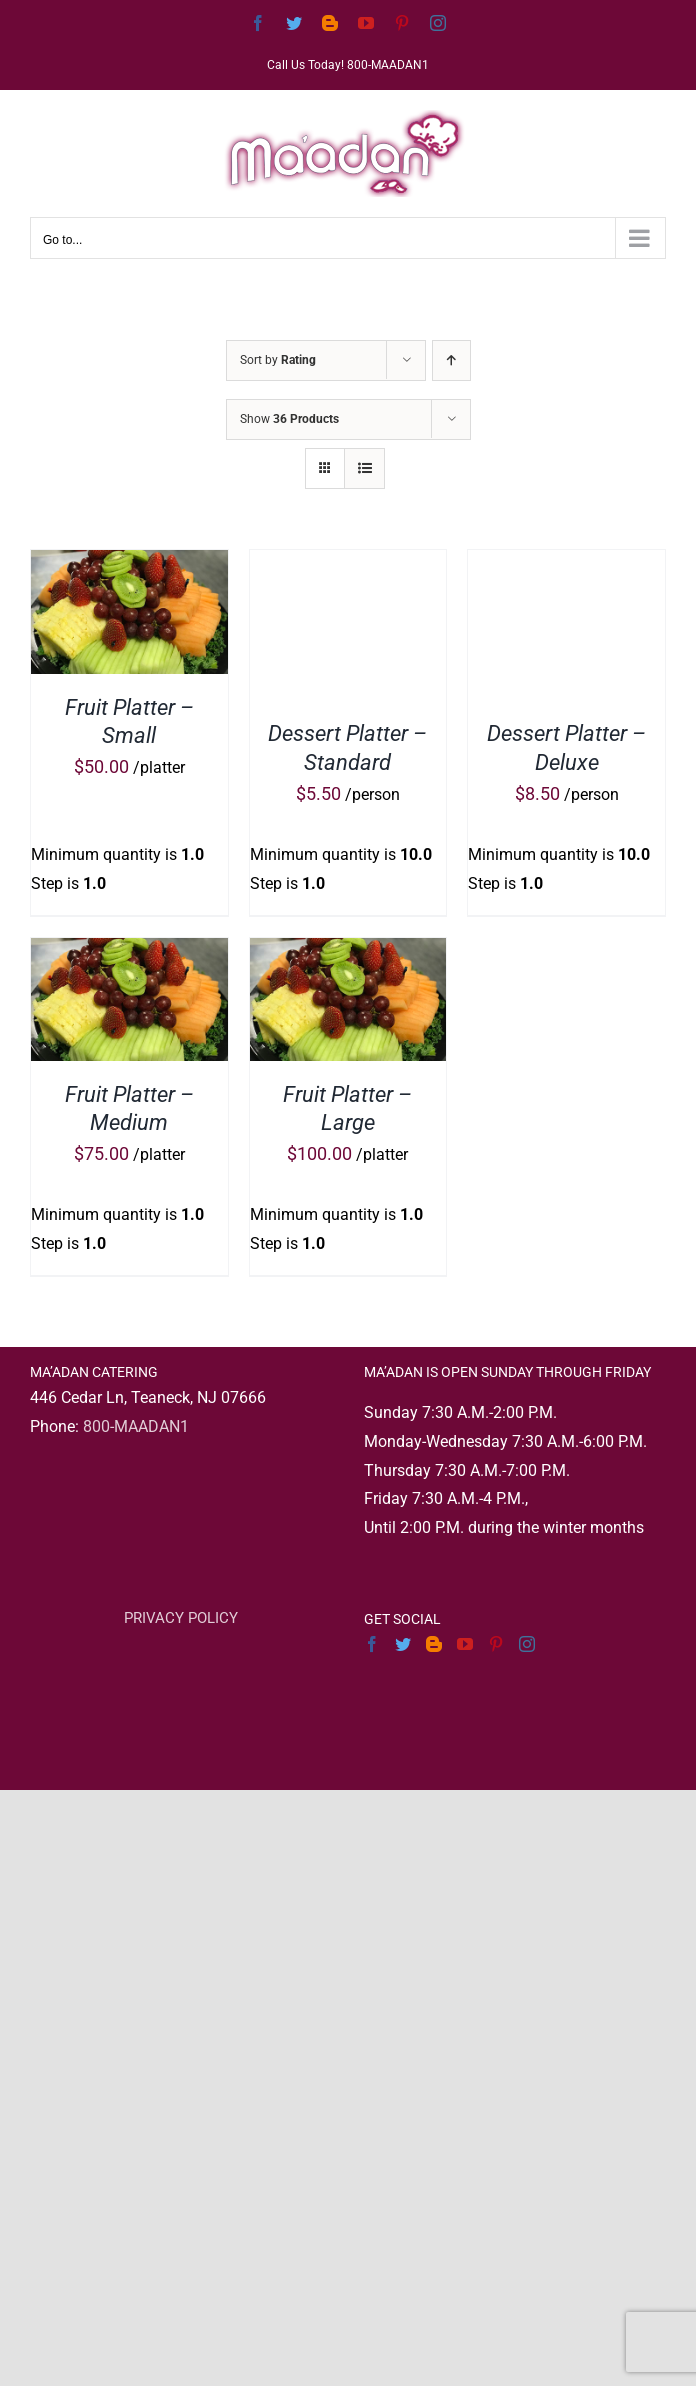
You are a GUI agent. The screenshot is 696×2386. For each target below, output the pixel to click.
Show (289, 419)
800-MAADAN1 (136, 1426)
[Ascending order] (451, 360)
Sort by (278, 360)
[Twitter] (403, 1644)
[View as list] (364, 468)
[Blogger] (434, 1644)
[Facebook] (372, 1644)
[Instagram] (527, 1644)
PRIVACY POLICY (181, 1618)
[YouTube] (465, 1644)
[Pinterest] (496, 1644)
